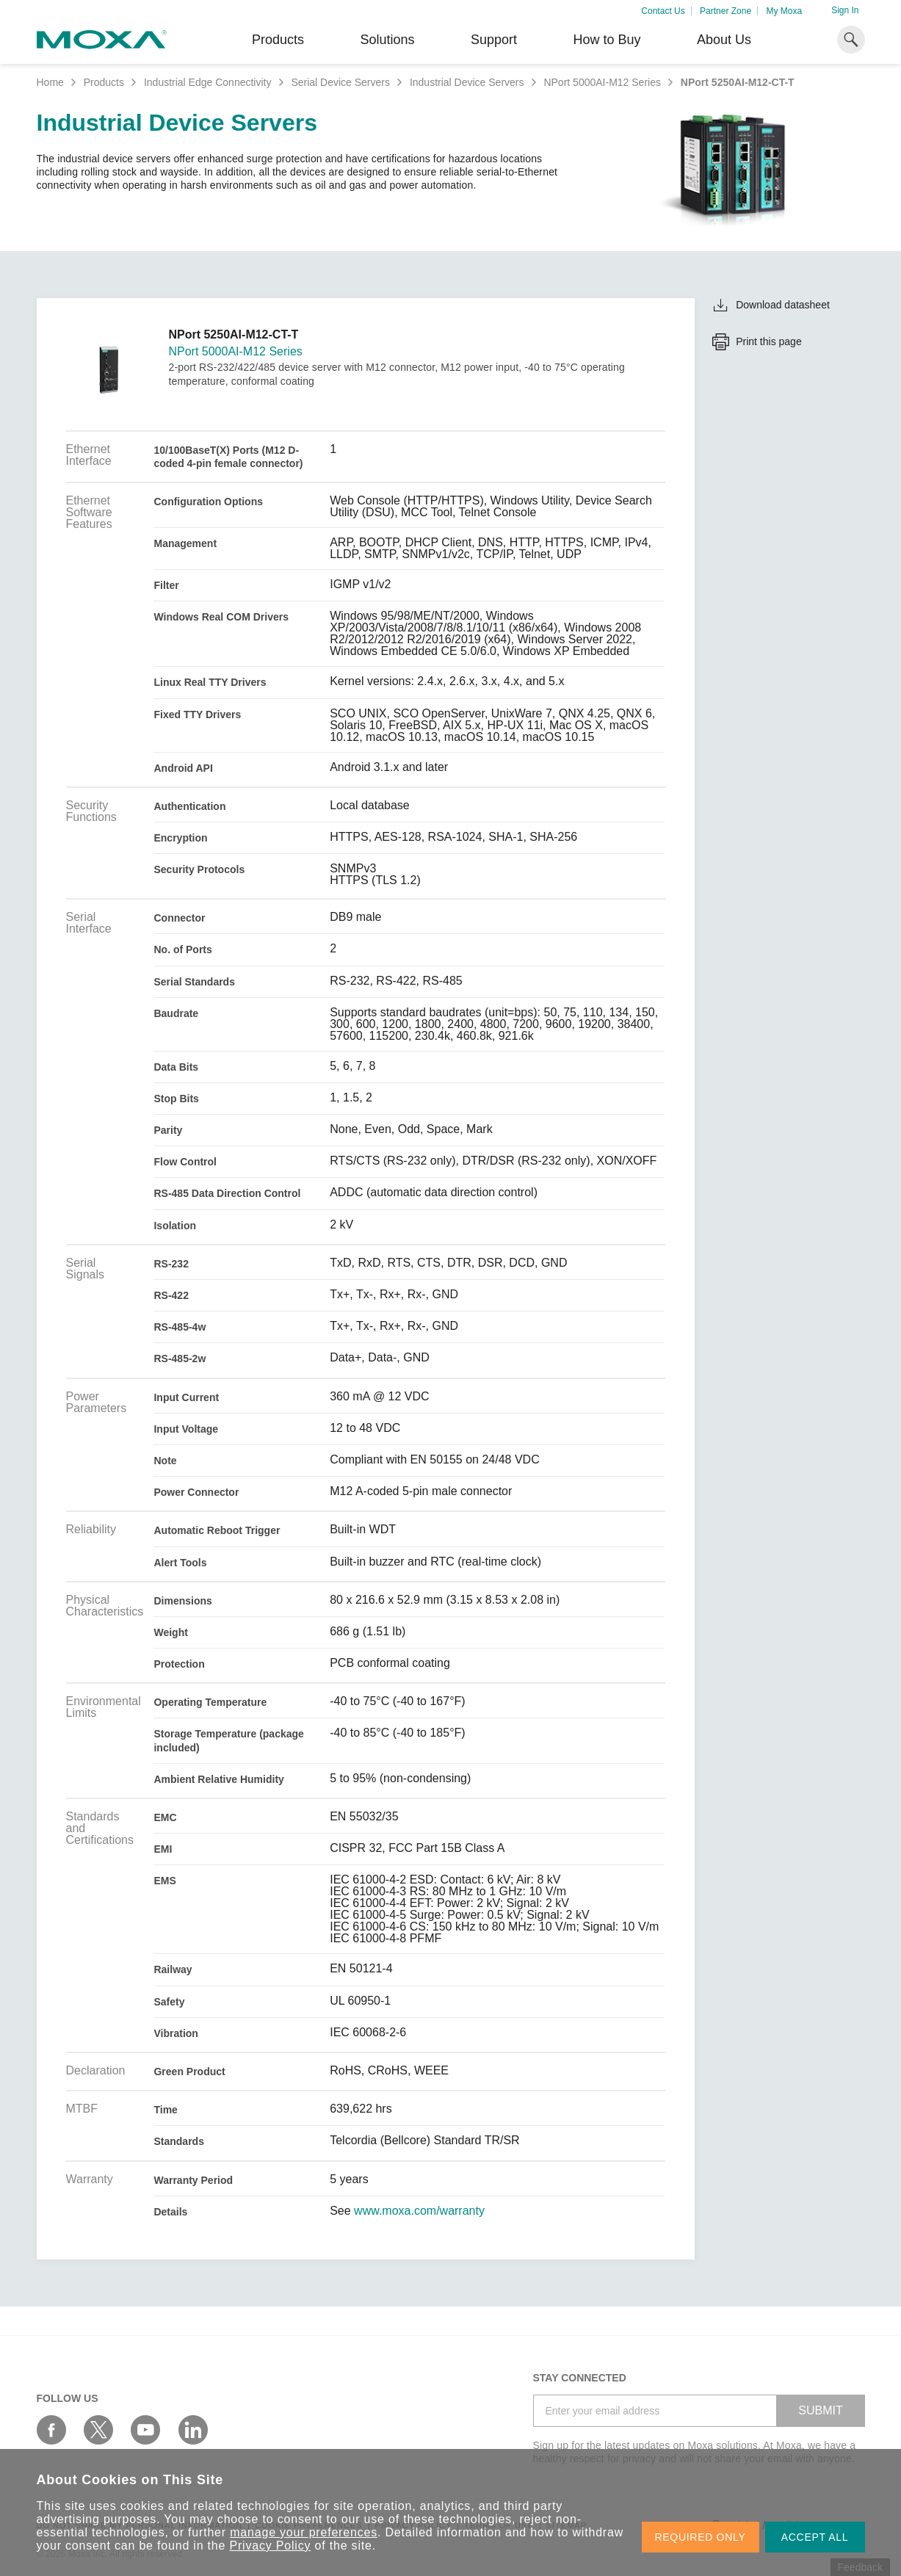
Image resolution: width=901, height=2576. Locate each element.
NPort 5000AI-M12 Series (602, 82)
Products (104, 82)
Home (50, 82)
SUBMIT (820, 2410)
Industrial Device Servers (467, 82)
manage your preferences (303, 2532)
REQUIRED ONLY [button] (700, 2537)
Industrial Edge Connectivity (208, 82)
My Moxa (784, 11)
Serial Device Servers (340, 82)
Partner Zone (725, 11)
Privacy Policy (270, 2545)
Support (494, 39)
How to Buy (606, 39)
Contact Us (662, 11)
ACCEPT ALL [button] (815, 2537)
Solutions (387, 39)
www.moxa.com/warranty (419, 2211)
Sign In (844, 10)
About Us (724, 39)
